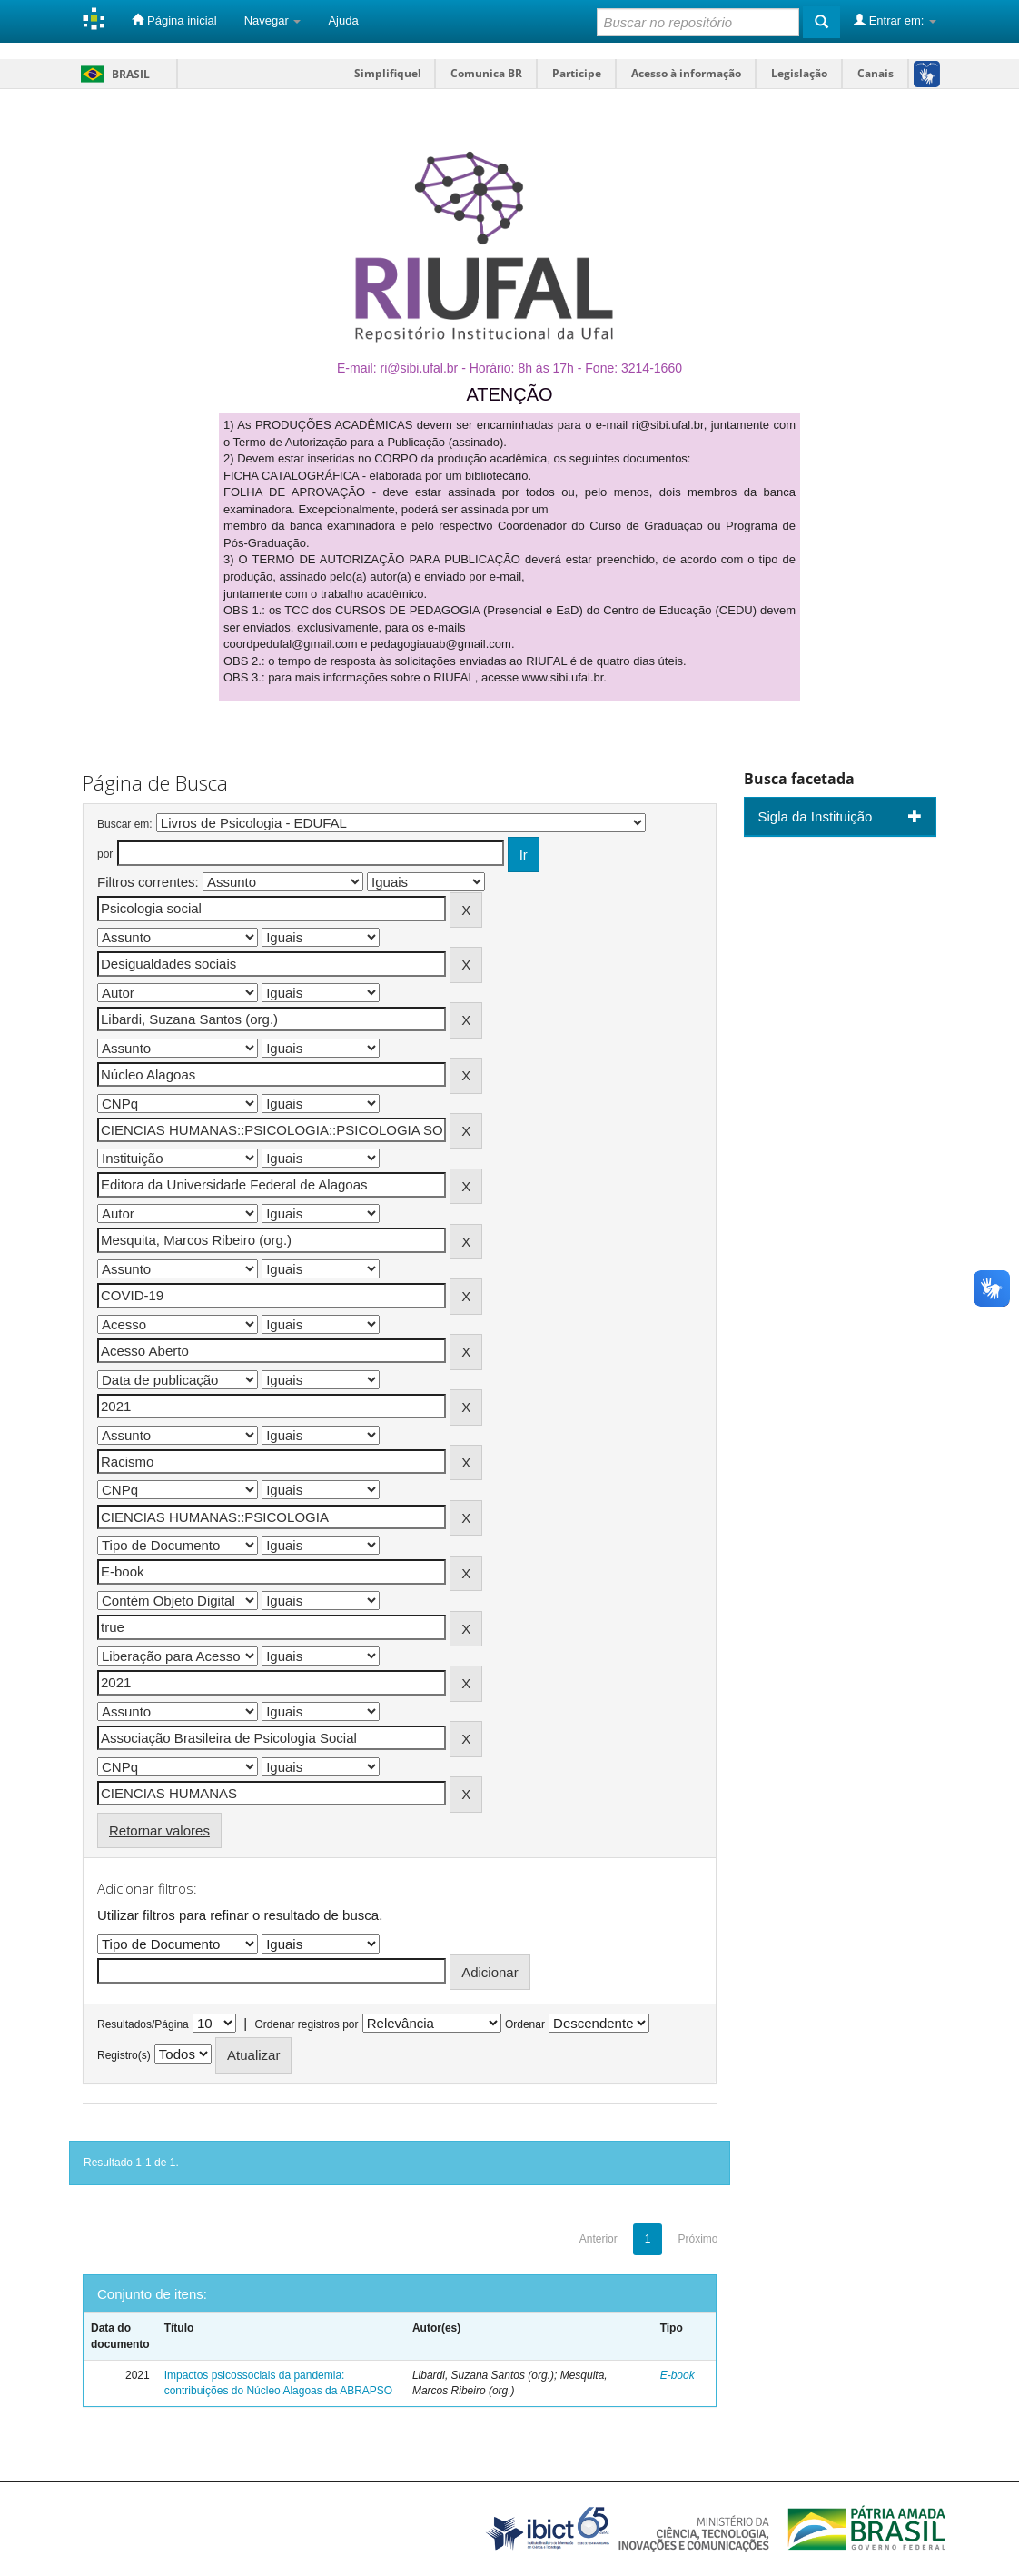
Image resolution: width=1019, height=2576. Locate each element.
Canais (875, 73)
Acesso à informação (686, 73)
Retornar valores (159, 1830)
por (105, 854)
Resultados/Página (143, 2024)
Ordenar (525, 2024)
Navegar (273, 20)
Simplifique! (387, 73)
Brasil (112, 74)
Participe (576, 73)
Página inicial (174, 20)
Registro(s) (124, 2055)
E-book (677, 2375)
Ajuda (343, 20)
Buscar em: (125, 824)
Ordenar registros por (306, 2024)
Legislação (799, 73)
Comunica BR (486, 73)
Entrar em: (895, 20)
